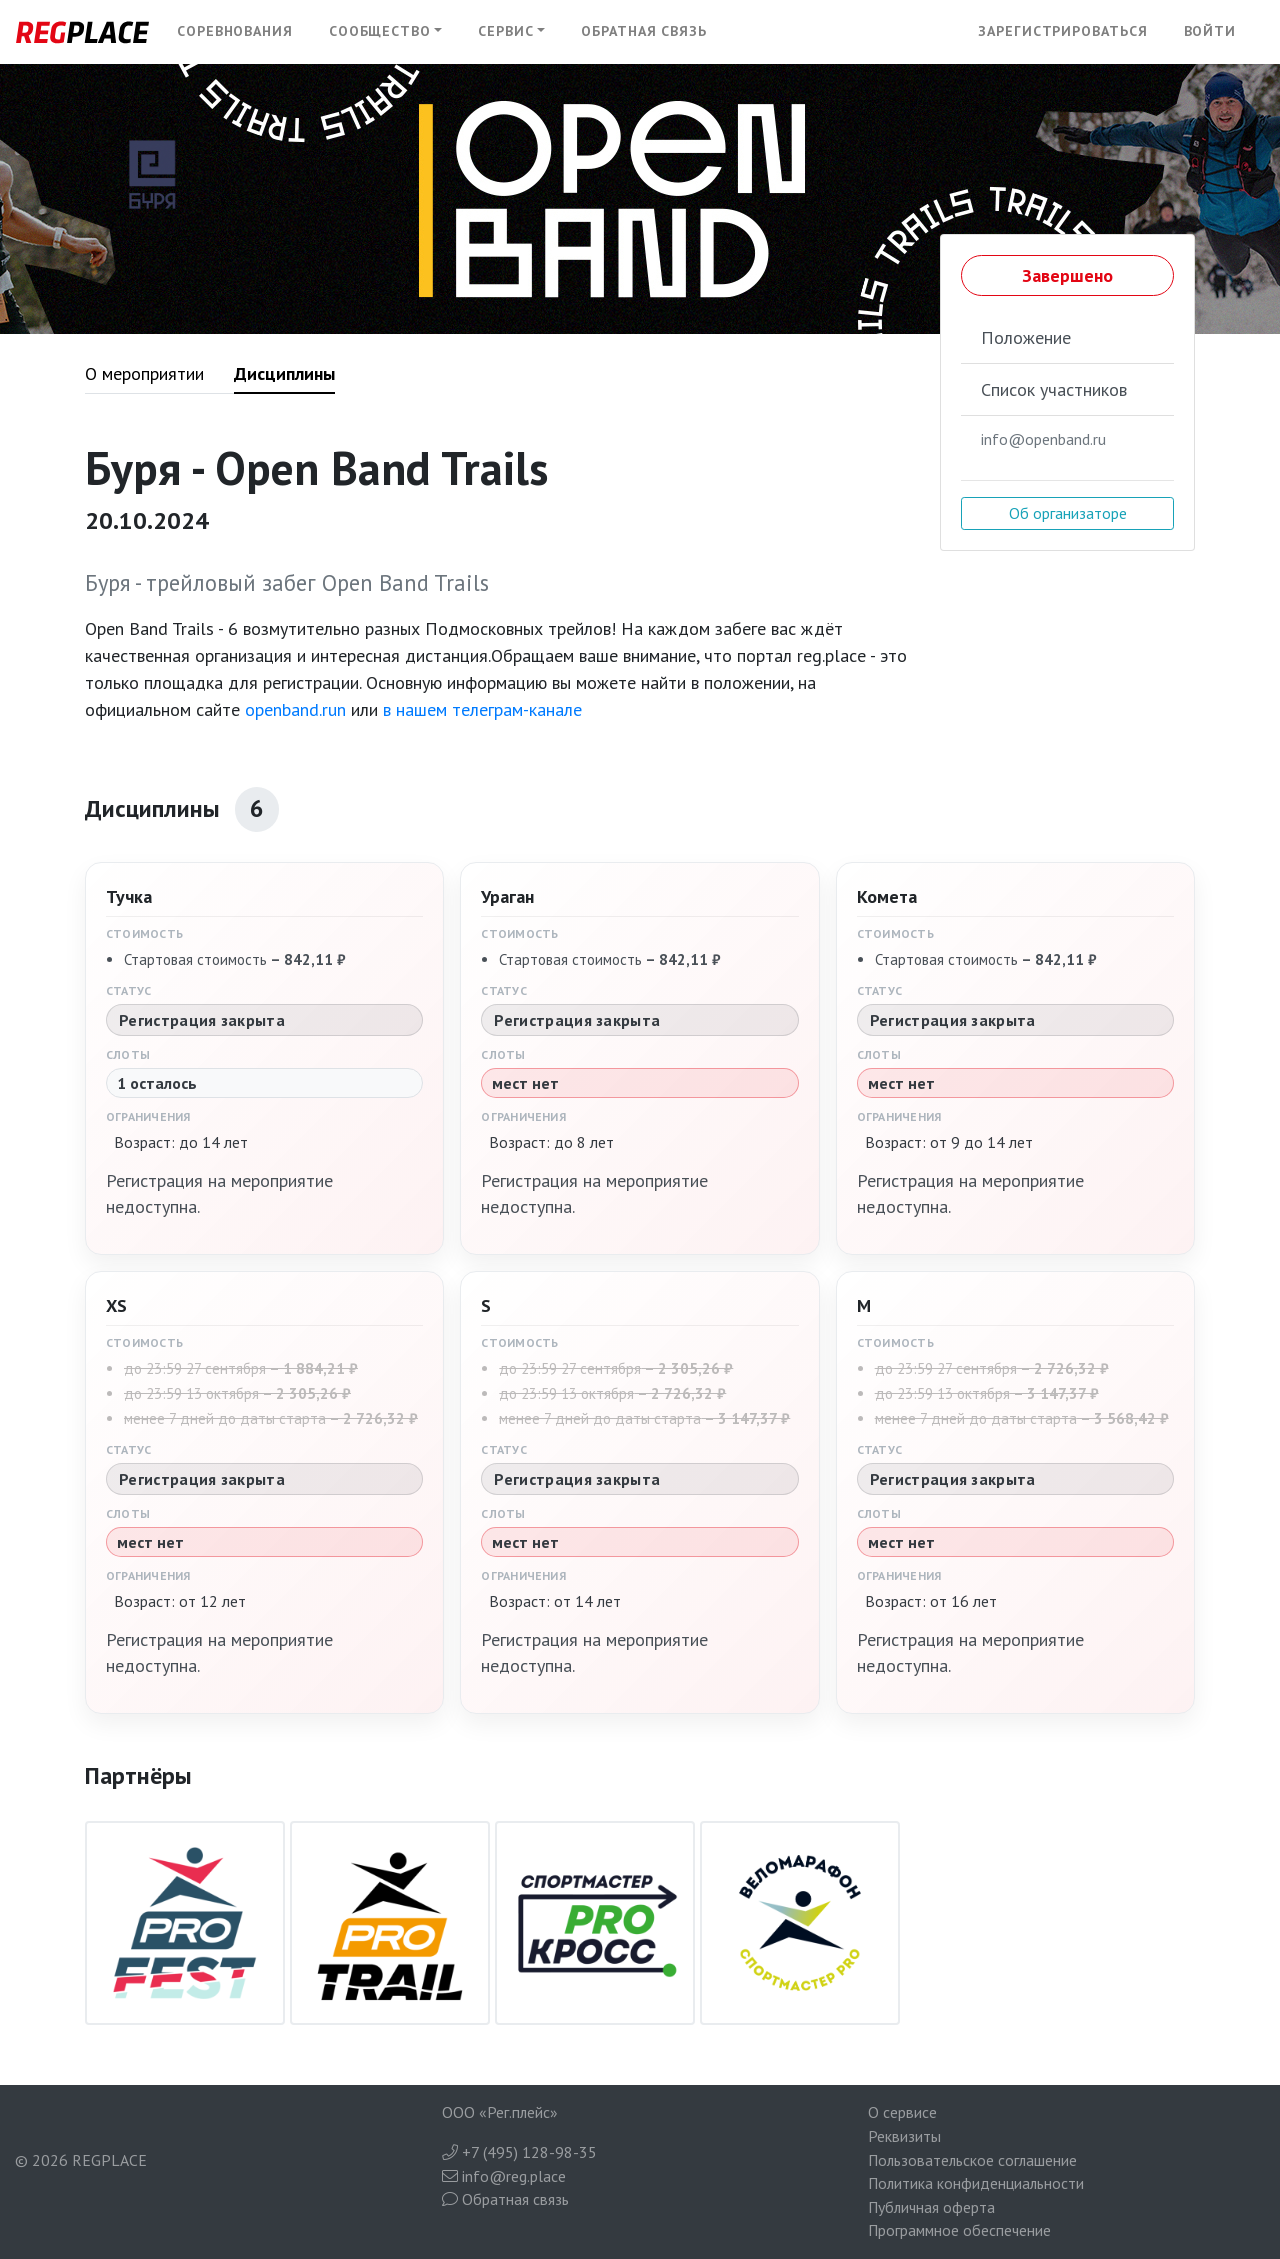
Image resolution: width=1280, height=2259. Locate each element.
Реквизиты (904, 2136)
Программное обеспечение (959, 2230)
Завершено (1067, 275)
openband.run (295, 709)
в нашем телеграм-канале (482, 709)
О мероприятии (144, 373)
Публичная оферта (931, 2207)
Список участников (1054, 389)
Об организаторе (1068, 513)
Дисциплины (284, 373)
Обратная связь (644, 31)
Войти (1210, 31)
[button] (386, 32)
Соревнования (235, 31)
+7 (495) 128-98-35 (519, 2152)
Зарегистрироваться (1062, 31)
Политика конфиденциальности (976, 2183)
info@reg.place (504, 2176)
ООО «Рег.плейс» (500, 2112)
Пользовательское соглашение (972, 2160)
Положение (1026, 337)
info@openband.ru (1043, 439)
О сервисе (902, 2112)
